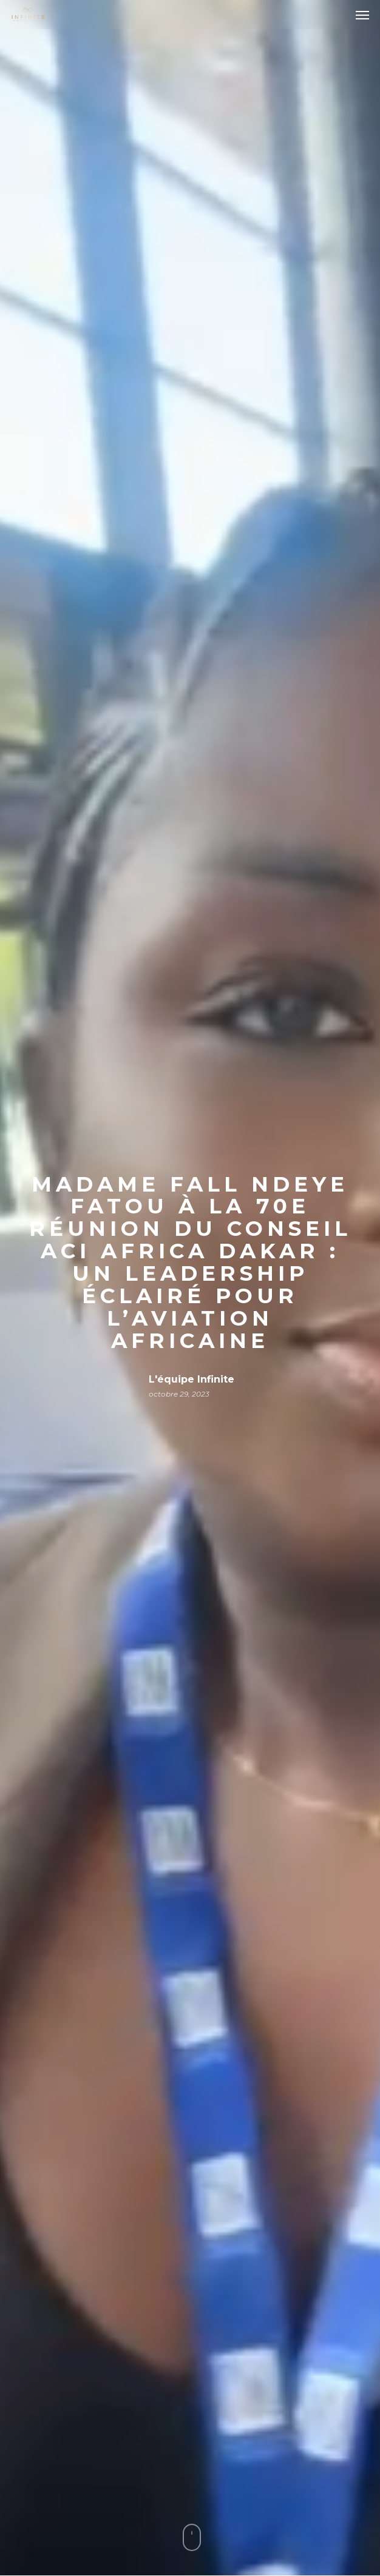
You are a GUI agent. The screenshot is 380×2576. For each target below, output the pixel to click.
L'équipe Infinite (191, 1379)
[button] (362, 14)
